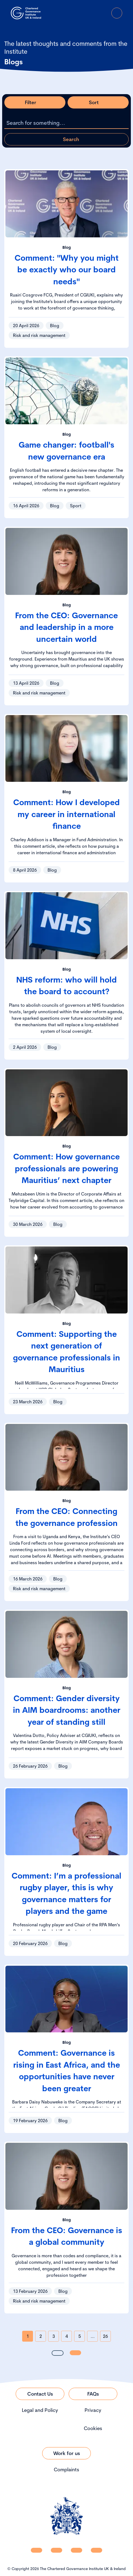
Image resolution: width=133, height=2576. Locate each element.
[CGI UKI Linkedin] (36, 2550)
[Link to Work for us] (66, 2453)
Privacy (93, 2410)
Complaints (66, 2469)
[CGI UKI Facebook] (56, 2550)
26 (105, 2336)
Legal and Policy (40, 2410)
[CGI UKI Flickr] (96, 2550)
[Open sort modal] (98, 102)
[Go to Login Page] (101, 13)
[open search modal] (86, 13)
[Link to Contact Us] (40, 2394)
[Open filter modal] (34, 102)
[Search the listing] (66, 123)
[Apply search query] (66, 139)
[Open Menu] (116, 13)
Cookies (93, 2428)
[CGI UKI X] (76, 2550)
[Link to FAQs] (93, 2394)
